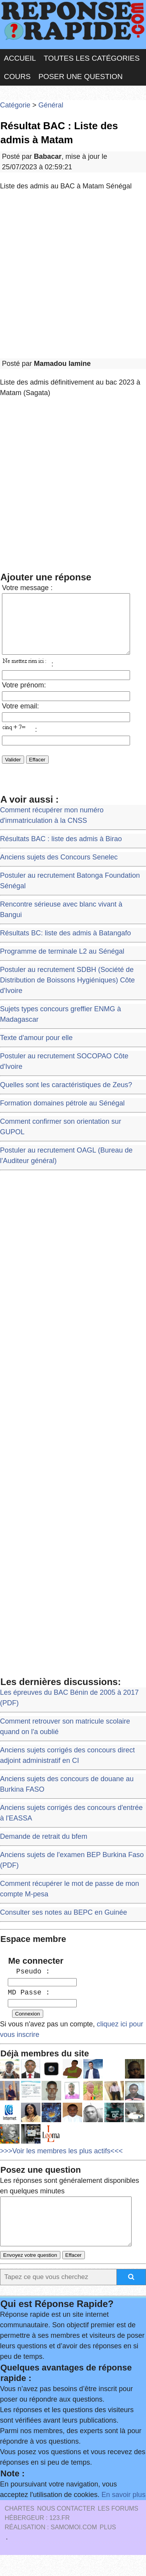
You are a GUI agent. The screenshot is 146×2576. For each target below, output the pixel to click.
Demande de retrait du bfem (43, 1848)
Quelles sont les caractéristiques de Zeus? (66, 1096)
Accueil (20, 58)
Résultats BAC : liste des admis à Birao (61, 850)
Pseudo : (29, 1983)
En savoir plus (124, 2516)
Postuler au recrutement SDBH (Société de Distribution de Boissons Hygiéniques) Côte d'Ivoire (67, 991)
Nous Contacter (66, 2529)
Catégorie (15, 105)
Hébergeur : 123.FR (37, 2539)
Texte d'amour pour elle (36, 1049)
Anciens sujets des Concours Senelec (59, 869)
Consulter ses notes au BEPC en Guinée (63, 1924)
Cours (17, 76)
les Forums (118, 2529)
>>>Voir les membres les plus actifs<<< (61, 2163)
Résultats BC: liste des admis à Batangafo (65, 945)
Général (51, 105)
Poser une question (81, 76)
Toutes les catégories (91, 58)
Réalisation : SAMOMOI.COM (51, 2548)
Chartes (19, 2529)
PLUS (108, 2548)
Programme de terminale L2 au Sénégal (62, 963)
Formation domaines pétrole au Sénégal (62, 1115)
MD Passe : (29, 2004)
